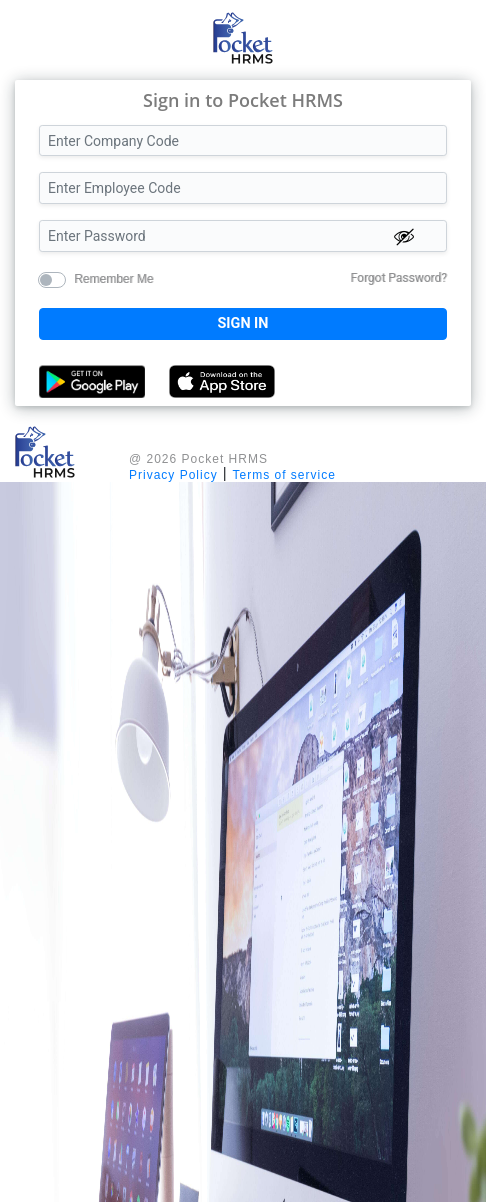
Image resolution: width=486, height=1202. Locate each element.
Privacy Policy (173, 475)
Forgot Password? (399, 278)
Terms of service (284, 475)
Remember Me (113, 278)
